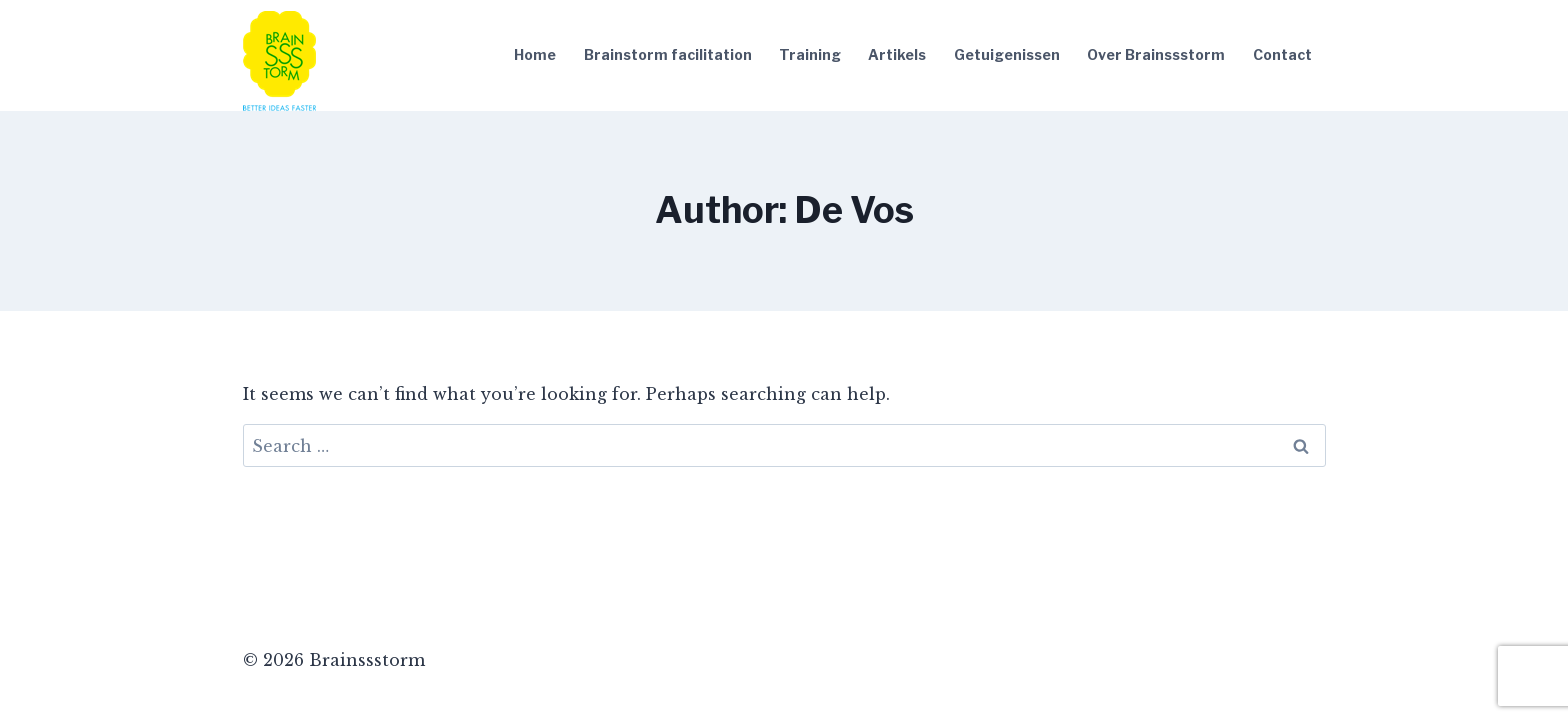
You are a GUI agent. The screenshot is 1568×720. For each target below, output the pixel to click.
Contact (1282, 54)
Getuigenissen (1007, 54)
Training (810, 54)
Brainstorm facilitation (668, 54)
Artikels (897, 54)
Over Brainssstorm (1156, 54)
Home (535, 54)
